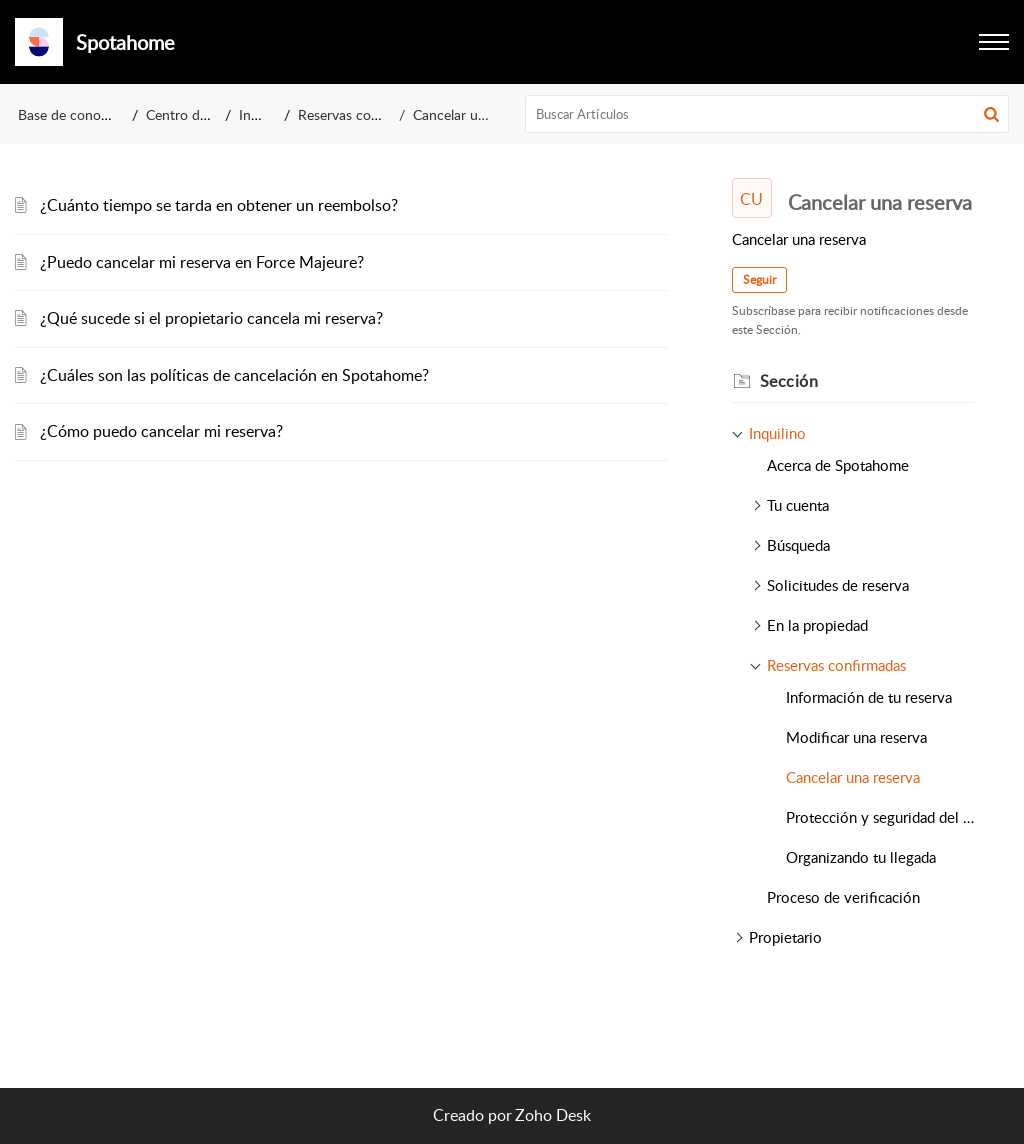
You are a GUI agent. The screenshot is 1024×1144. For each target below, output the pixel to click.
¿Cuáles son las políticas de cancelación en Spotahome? (234, 375)
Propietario (785, 937)
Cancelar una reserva (853, 777)
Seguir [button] (759, 279)
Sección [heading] (789, 381)
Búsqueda (798, 545)
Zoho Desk (553, 1115)
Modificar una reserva (856, 737)
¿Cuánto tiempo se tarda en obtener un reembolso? (219, 205)
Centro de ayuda (197, 114)
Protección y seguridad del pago (880, 817)
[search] (767, 114)
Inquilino (265, 114)
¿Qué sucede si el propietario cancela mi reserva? (211, 318)
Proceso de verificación (843, 897)
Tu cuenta (798, 505)
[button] (994, 42)
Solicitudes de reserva (838, 585)
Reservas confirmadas (365, 114)
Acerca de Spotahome (838, 465)
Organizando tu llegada (861, 857)
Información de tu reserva (869, 697)
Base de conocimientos (89, 114)
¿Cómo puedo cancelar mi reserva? (161, 431)
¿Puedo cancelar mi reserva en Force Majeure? (202, 262)
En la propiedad (817, 625)
